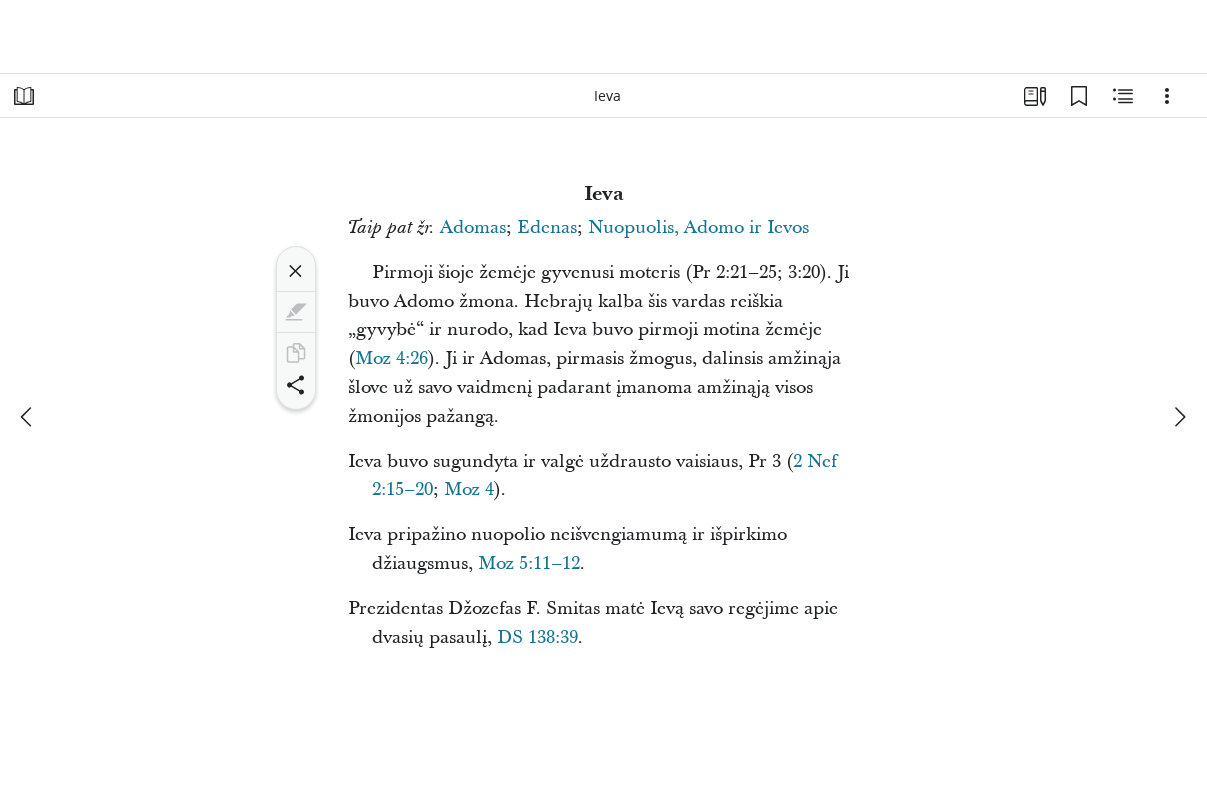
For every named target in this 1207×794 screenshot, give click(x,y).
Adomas (473, 227)
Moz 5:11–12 (529, 563)
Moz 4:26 (391, 358)
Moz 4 (469, 489)
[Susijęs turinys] (1123, 96)
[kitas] (1179, 417)
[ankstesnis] (28, 417)
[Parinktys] (1167, 96)
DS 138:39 (537, 637)
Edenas (547, 227)
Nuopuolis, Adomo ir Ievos (698, 227)
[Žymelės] (1079, 96)
